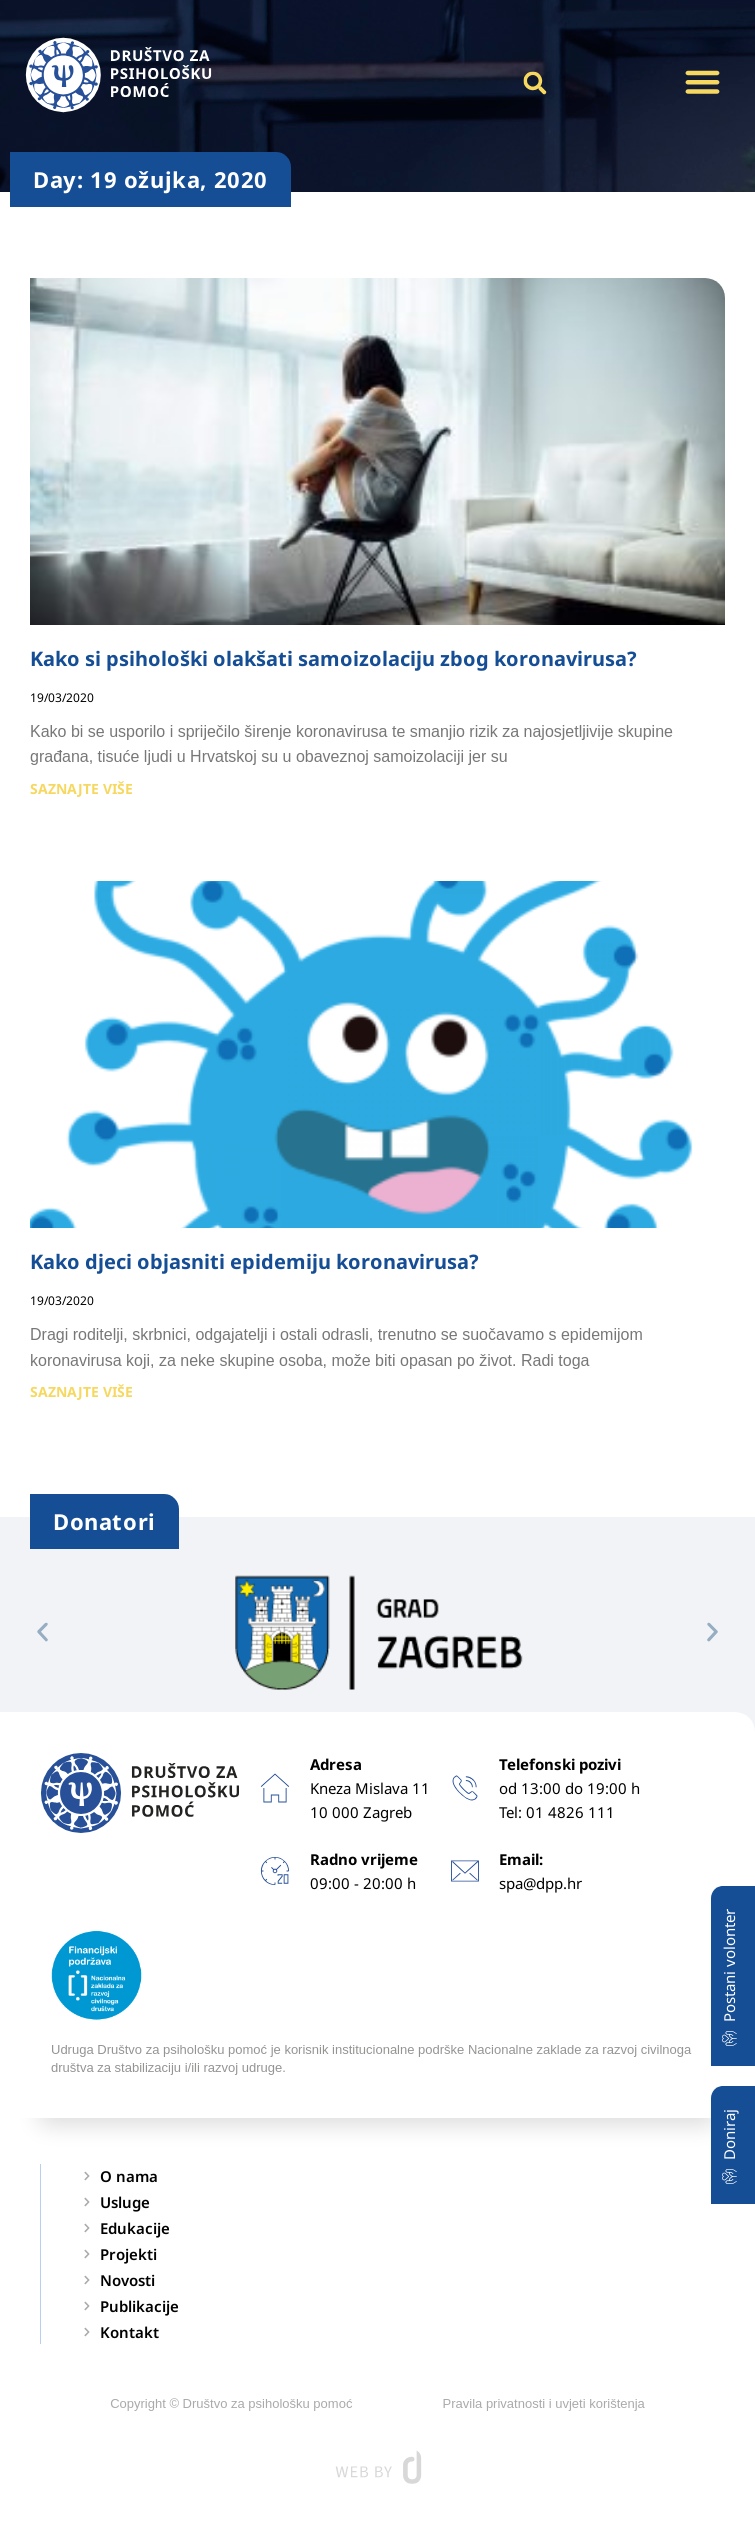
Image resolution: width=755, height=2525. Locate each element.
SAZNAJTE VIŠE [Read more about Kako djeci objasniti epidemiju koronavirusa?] (81, 1391)
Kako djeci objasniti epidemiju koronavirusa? (254, 1261)
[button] (703, 82)
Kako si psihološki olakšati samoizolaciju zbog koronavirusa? (333, 658)
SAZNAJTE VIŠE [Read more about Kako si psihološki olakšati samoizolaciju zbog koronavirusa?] (81, 788)
